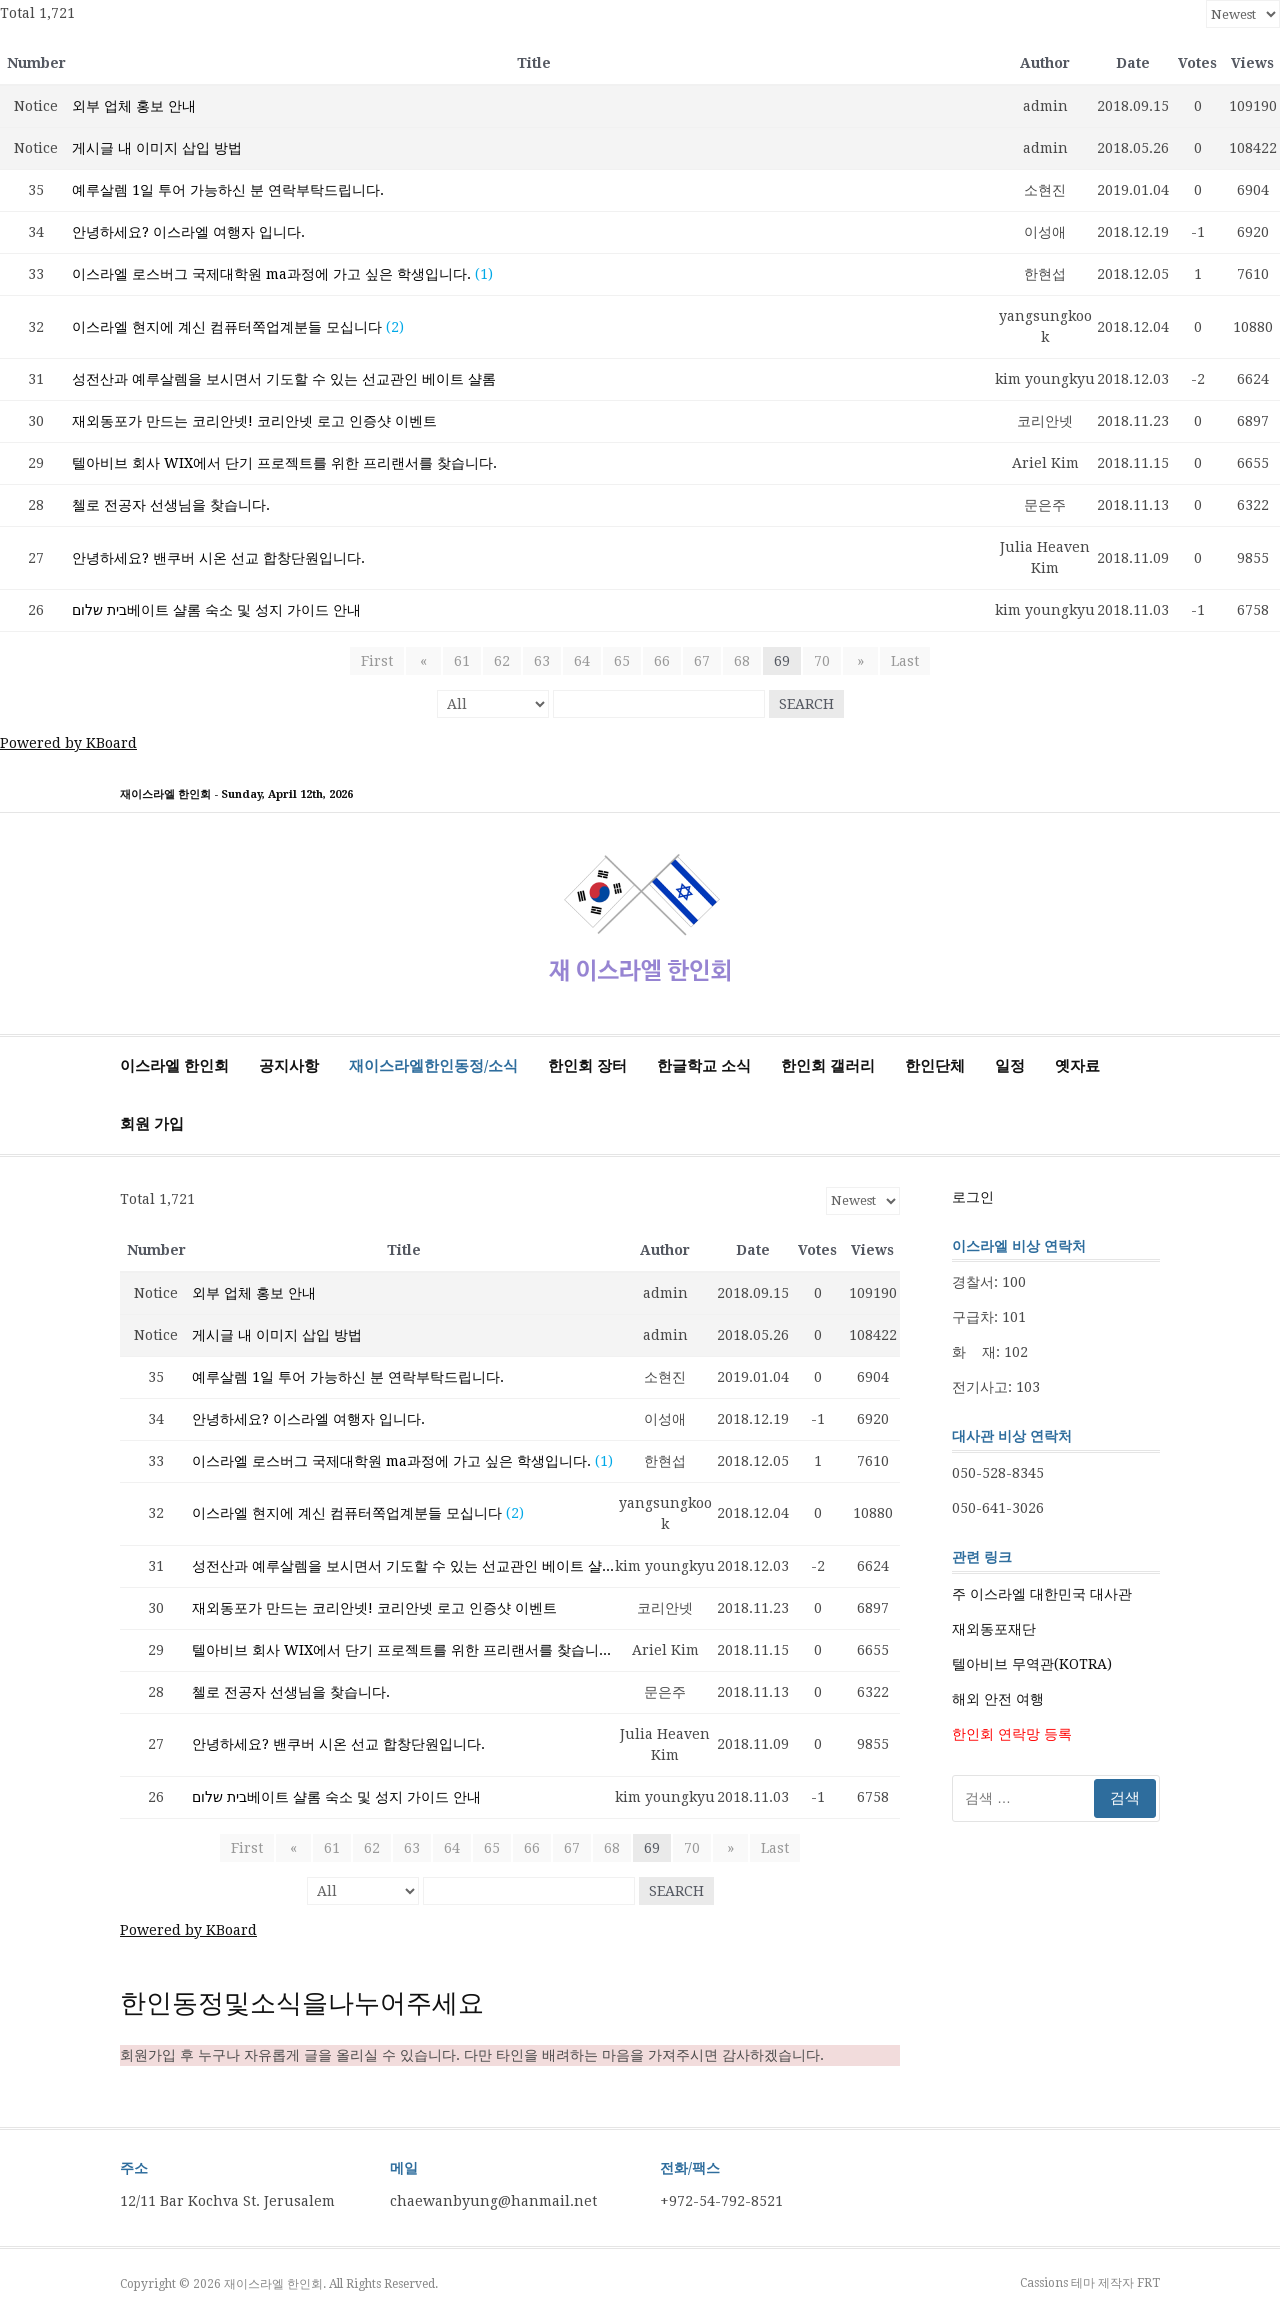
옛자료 (1077, 1066)
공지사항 (289, 1066)
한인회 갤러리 (828, 1066)
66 (662, 661)
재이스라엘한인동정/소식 (433, 1066)
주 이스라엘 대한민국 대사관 (1042, 1594)
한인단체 (935, 1066)
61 (462, 661)
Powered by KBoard (68, 743)
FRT (1148, 2283)
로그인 (973, 1197)
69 (782, 661)
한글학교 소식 (704, 1066)
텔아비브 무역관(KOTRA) (1032, 1664)
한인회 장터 (587, 1066)
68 (742, 661)
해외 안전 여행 (998, 1699)
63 (542, 661)
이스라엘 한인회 (174, 1066)
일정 (1010, 1066)
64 (582, 661)
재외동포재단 (994, 1629)
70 (822, 661)
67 (702, 661)
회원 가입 (152, 1124)
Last (899, 661)
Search (806, 704)
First (383, 661)
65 (622, 661)
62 (502, 661)
